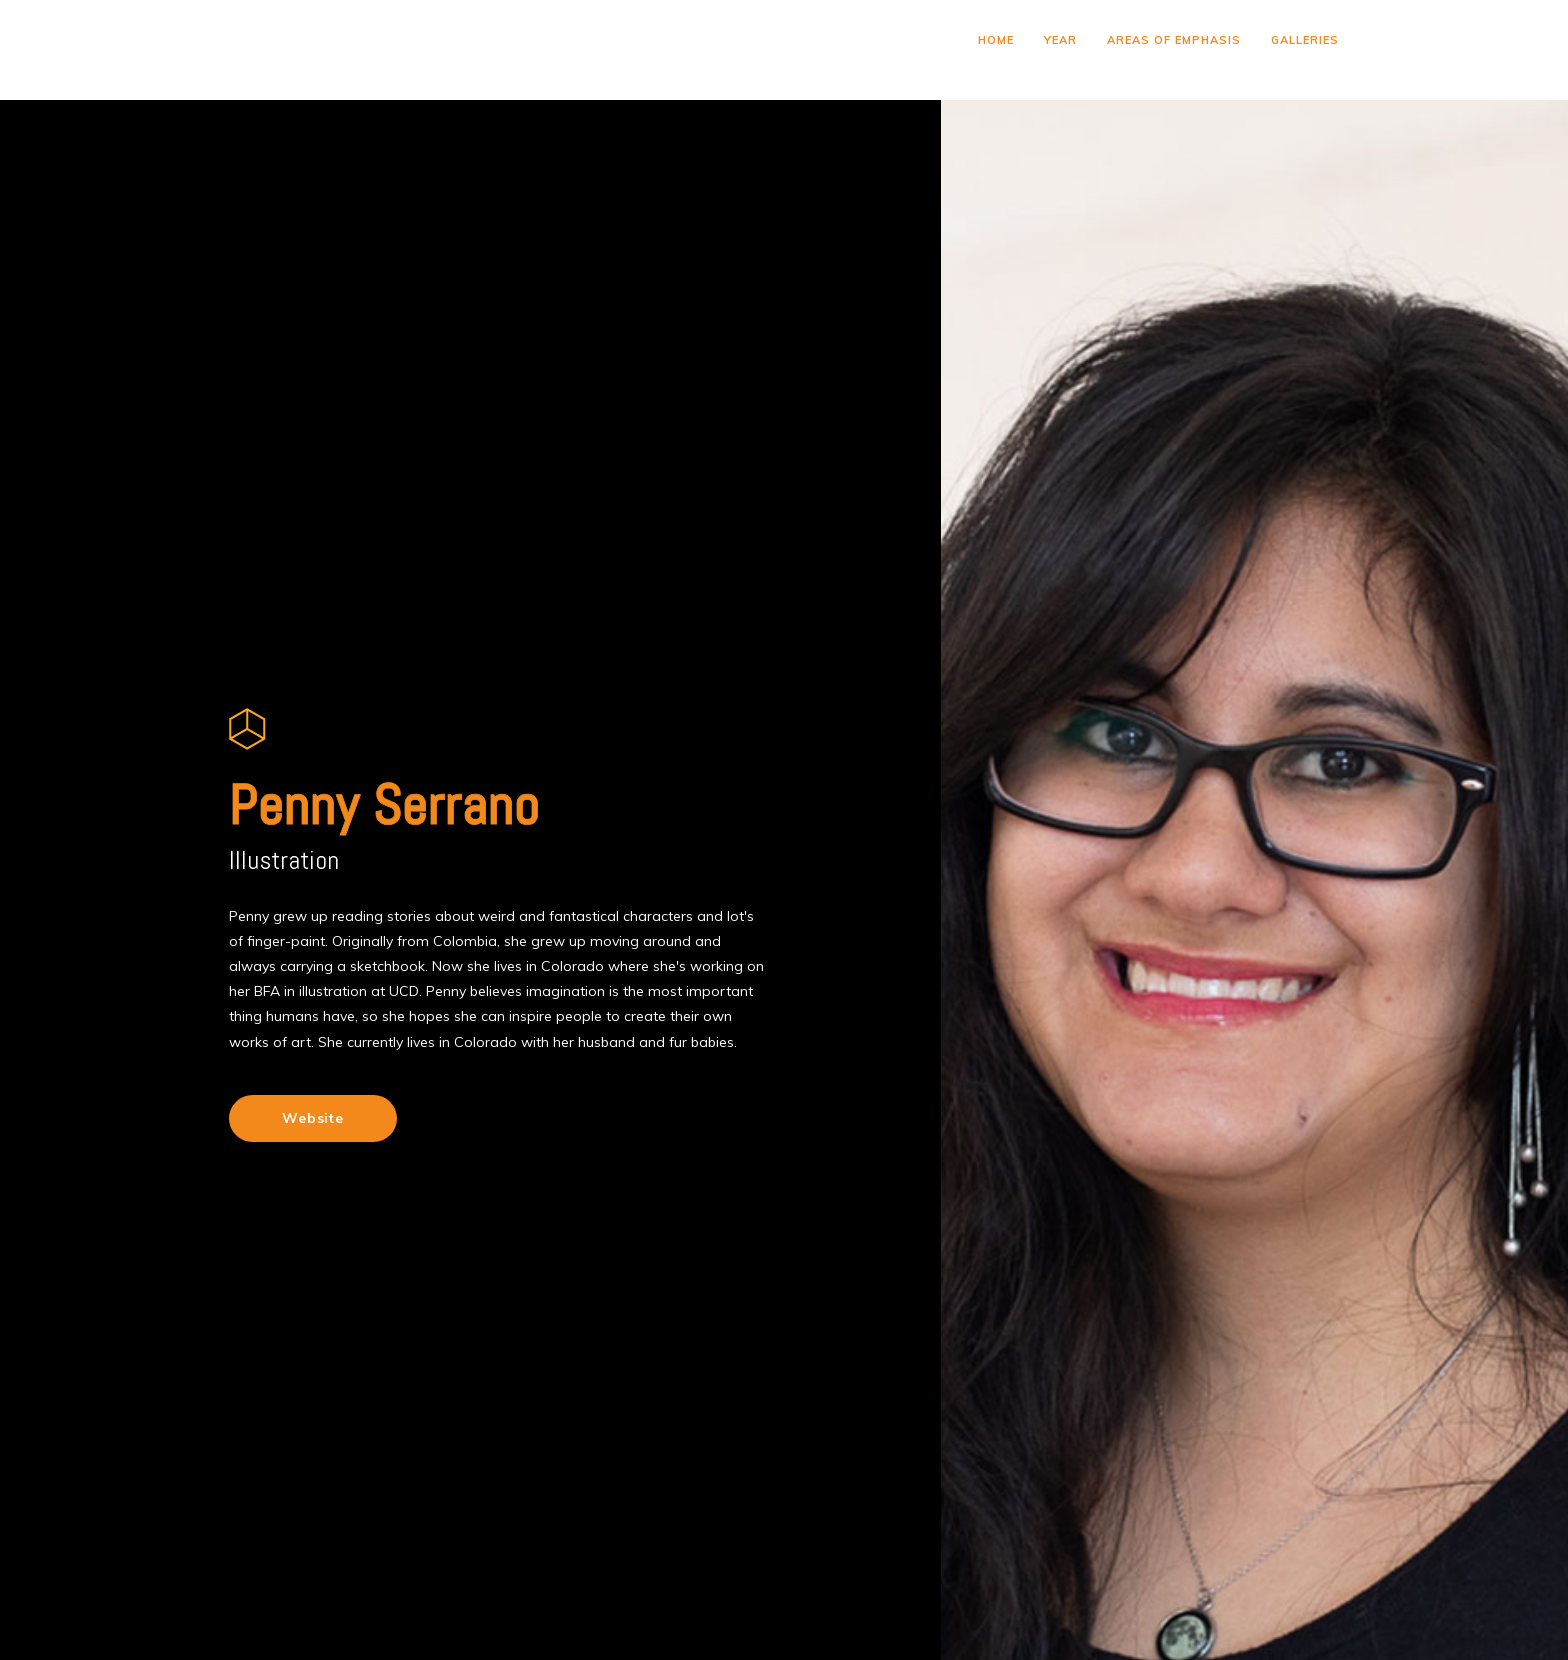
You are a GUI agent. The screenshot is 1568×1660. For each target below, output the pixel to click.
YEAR (1060, 40)
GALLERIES (1305, 40)
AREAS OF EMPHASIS (1174, 40)
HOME (996, 40)
